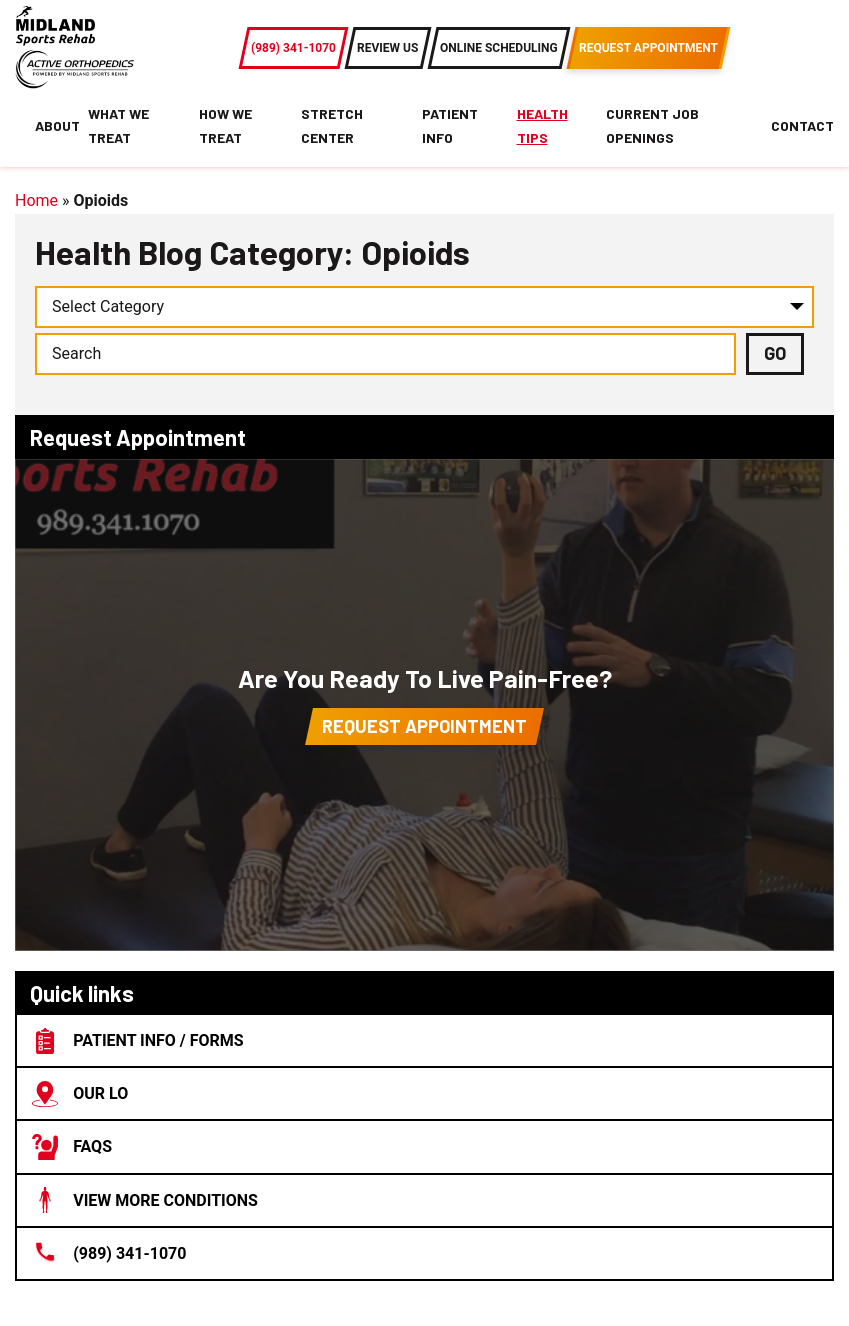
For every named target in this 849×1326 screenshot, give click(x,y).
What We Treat (118, 125)
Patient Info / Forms (138, 1041)
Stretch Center (332, 125)
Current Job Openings (652, 125)
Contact (802, 125)
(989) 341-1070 (109, 1253)
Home (36, 200)
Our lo (80, 1094)
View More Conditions (145, 1200)
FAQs (72, 1147)
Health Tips (542, 125)
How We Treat (225, 125)
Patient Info (450, 125)
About (57, 125)
